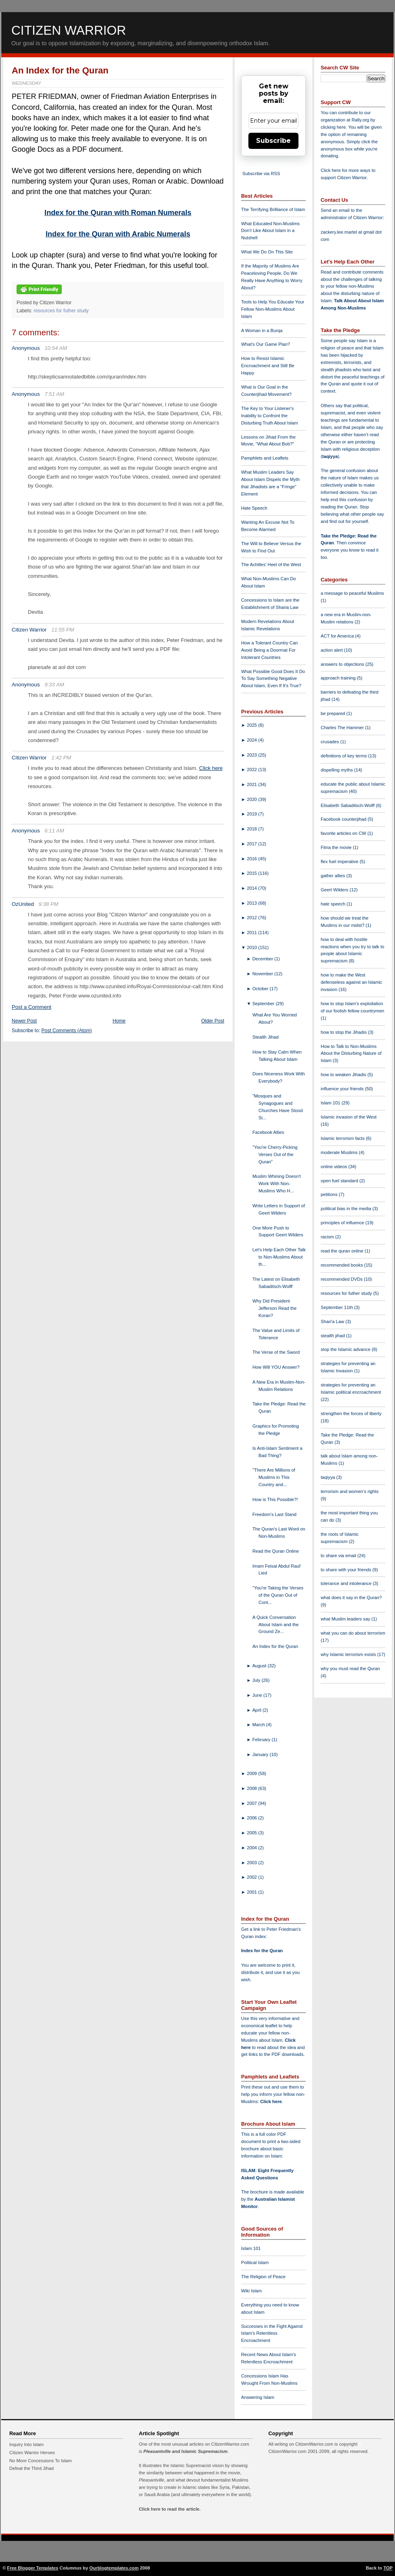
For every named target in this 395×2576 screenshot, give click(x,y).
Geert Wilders (335, 889)
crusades (330, 741)
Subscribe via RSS (261, 173)
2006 (252, 1817)
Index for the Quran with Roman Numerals (117, 213)
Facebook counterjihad (344, 819)
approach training (339, 677)
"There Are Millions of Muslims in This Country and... (273, 1477)
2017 (252, 843)
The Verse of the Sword (276, 1352)
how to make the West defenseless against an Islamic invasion (351, 982)
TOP (388, 2568)
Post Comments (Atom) (67, 1030)
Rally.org (360, 119)
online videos (334, 1166)
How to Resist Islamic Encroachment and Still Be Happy (267, 365)
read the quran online (343, 1250)
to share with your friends (346, 1569)
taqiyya (330, 456)
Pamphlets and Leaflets (264, 458)
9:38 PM (49, 904)
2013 (252, 903)
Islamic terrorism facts (343, 1138)
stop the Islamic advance (346, 1349)
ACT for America (338, 636)
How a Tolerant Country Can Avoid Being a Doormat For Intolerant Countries (269, 650)
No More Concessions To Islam (40, 2460)
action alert (332, 650)
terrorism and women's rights (349, 1491)
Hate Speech (254, 508)
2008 (252, 1788)
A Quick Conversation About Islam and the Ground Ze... (275, 1624)
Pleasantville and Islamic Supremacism (185, 2451)
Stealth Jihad (265, 1037)
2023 (252, 755)
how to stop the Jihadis (344, 1032)
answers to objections (343, 664)
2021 (252, 784)
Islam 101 (251, 2248)
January (261, 1754)
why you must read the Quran (350, 1668)
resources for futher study (61, 311)
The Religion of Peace (263, 2276)
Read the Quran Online (275, 1551)
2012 (252, 917)
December (263, 958)
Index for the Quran (262, 1950)
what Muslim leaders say (346, 1618)
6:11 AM (54, 831)
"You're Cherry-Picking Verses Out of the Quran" (274, 1154)
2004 (252, 1847)
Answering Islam (257, 2397)
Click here (211, 768)
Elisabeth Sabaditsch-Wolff (348, 805)
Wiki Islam (251, 2290)
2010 (252, 947)
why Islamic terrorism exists (349, 1654)
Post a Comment (31, 1007)
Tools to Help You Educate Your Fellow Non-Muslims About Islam (272, 309)
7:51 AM (54, 394)
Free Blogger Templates (33, 2568)
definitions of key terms (344, 755)
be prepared (333, 713)
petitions (330, 1194)
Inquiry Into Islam (26, 2444)
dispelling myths (337, 769)
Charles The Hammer (343, 727)
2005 (252, 1832)
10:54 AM (55, 348)
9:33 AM (54, 685)
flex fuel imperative (340, 861)
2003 (252, 1862)
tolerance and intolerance (347, 1583)
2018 (252, 828)
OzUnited (23, 904)
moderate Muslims (340, 1152)
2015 (252, 873)
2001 (252, 1892)
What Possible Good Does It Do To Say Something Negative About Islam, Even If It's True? (273, 678)
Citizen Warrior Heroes (32, 2452)
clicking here (333, 127)
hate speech (334, 903)
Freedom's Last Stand (274, 1514)
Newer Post (24, 1021)
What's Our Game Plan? (265, 344)
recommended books (342, 1265)
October (261, 988)
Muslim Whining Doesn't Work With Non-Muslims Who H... (276, 1183)
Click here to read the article (169, 2509)
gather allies (333, 875)
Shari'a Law (333, 1321)
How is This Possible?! (275, 1499)
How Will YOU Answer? (276, 1367)
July (257, 1680)
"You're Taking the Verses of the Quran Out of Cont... (277, 1595)
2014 (252, 888)
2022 (252, 769)
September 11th (337, 1307)
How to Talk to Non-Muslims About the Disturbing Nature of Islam (351, 1053)
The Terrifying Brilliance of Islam (273, 209)
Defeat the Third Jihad (31, 2468)
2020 (252, 799)
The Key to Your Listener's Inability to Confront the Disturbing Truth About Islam (269, 415)
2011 (252, 932)
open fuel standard (340, 1180)
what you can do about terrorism (353, 1633)
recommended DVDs (342, 1279)
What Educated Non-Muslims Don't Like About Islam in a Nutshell (270, 230)
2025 (252, 725)
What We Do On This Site (267, 251)
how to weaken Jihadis (344, 1074)
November (263, 973)
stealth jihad (333, 1335)
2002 (252, 1877)
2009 (252, 1773)
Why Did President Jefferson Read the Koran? (274, 1308)
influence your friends (343, 1088)
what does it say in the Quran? (351, 1597)
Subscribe (273, 140)
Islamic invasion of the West (348, 1116)
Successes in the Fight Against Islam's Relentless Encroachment (272, 2333)
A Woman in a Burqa (261, 330)
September (264, 1003)
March (259, 1724)
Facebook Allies (268, 1132)
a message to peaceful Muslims (352, 593)
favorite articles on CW (344, 833)
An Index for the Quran (60, 70)
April (257, 1710)
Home (119, 1021)
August (260, 1665)
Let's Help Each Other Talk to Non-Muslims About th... (279, 1257)
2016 (252, 858)
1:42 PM (61, 758)
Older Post (212, 1021)
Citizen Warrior (68, 30)
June (257, 1695)
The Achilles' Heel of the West (271, 564)
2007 (252, 1803)
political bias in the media (346, 1208)
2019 (252, 813)
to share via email (339, 1555)
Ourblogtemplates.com (114, 2568)
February (262, 1739)
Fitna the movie (337, 847)
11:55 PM (62, 630)
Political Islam (255, 2262)
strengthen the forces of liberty (351, 1413)
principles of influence (343, 1222)
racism (328, 1236)
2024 (252, 740)
